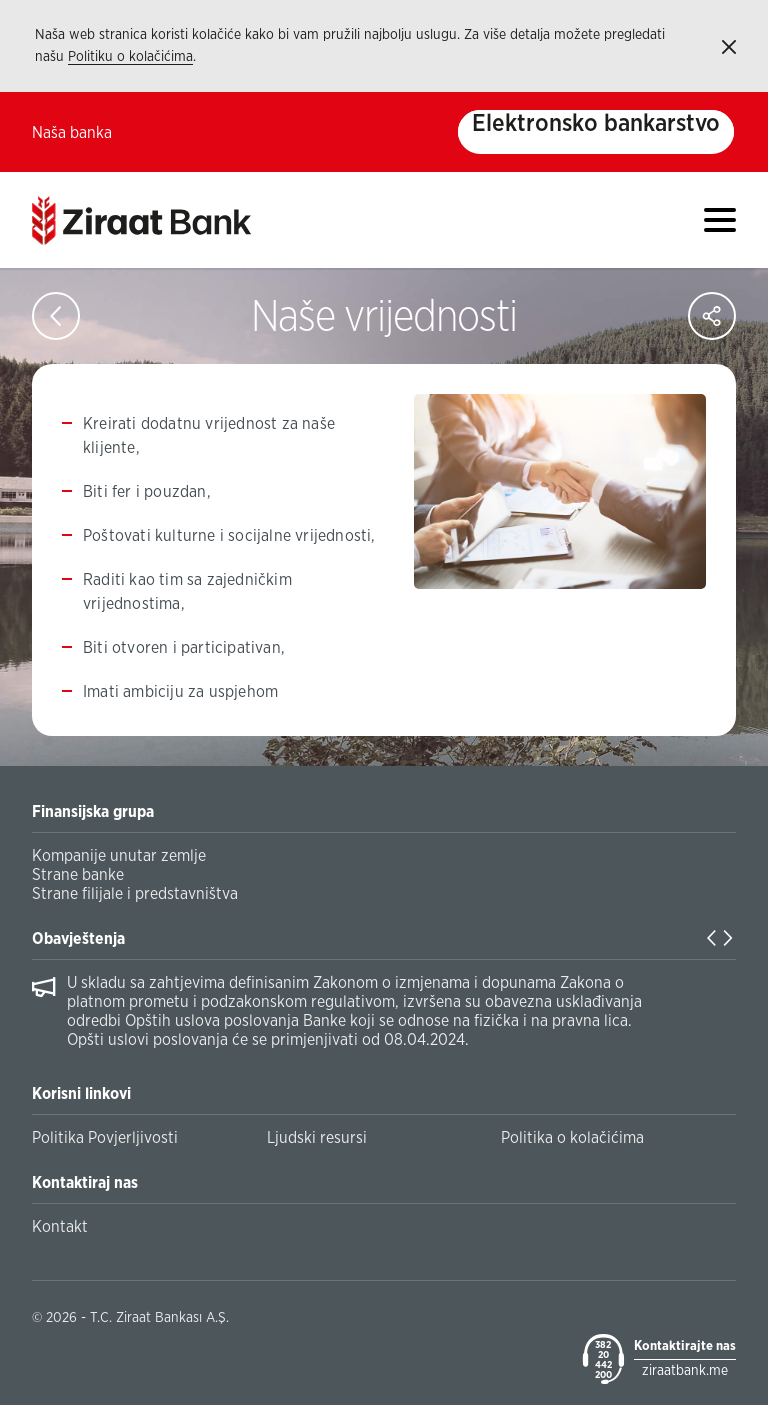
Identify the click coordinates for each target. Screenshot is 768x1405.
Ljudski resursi (317, 1138)
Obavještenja (78, 939)
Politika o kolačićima (572, 1138)
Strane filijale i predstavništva (135, 894)
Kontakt (60, 1227)
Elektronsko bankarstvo (596, 124)
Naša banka (72, 133)
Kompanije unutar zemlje (119, 856)
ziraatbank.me (685, 1371)
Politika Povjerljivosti (105, 1138)
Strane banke (78, 875)
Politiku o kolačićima (130, 57)
